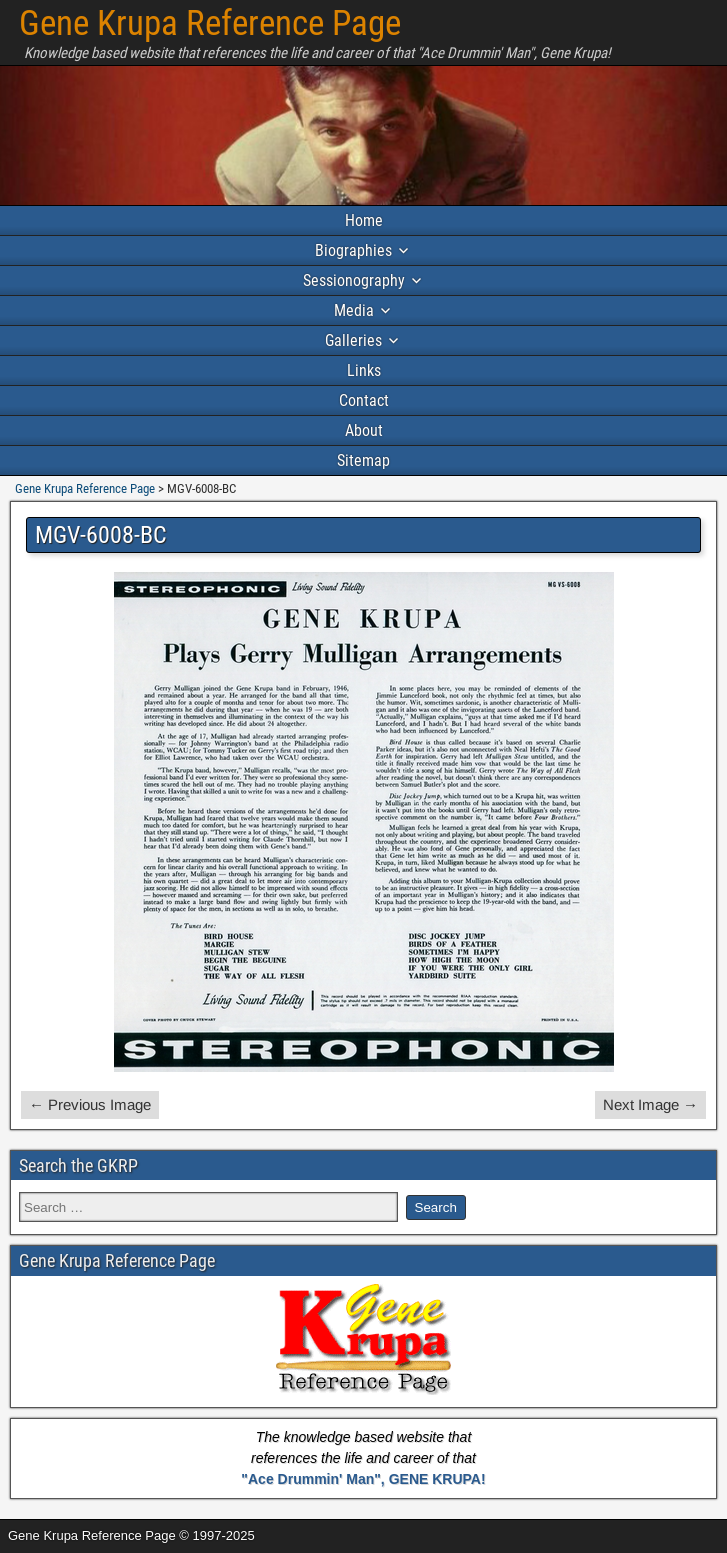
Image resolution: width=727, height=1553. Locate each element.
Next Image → (650, 1104)
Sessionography (354, 280)
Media (354, 310)
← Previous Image (90, 1104)
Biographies (353, 250)
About (364, 430)
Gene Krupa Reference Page (210, 23)
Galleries (353, 340)
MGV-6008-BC (101, 535)
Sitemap (363, 460)
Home (364, 220)
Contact (364, 400)
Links (364, 370)
